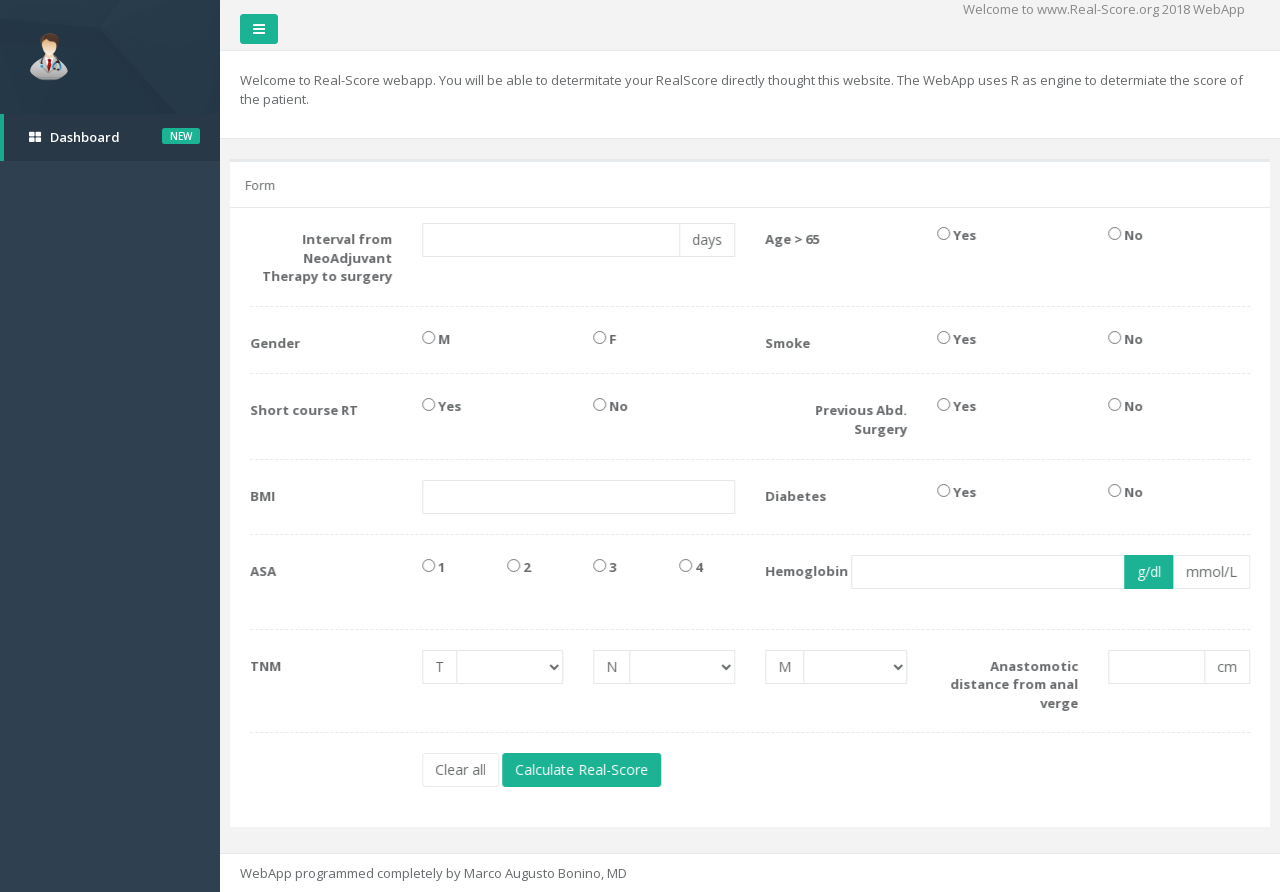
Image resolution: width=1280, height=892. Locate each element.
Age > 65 (794, 239)
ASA (265, 571)
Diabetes (797, 496)
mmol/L (1213, 571)
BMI (264, 496)
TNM (267, 666)
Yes (957, 235)
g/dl (1151, 571)
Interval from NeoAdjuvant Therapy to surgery (328, 257)
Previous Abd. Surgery (862, 419)
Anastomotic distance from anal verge (1016, 684)
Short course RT (306, 410)
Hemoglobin (795, 571)
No (1127, 235)
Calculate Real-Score (582, 769)
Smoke (789, 343)
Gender (277, 343)
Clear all (461, 769)
